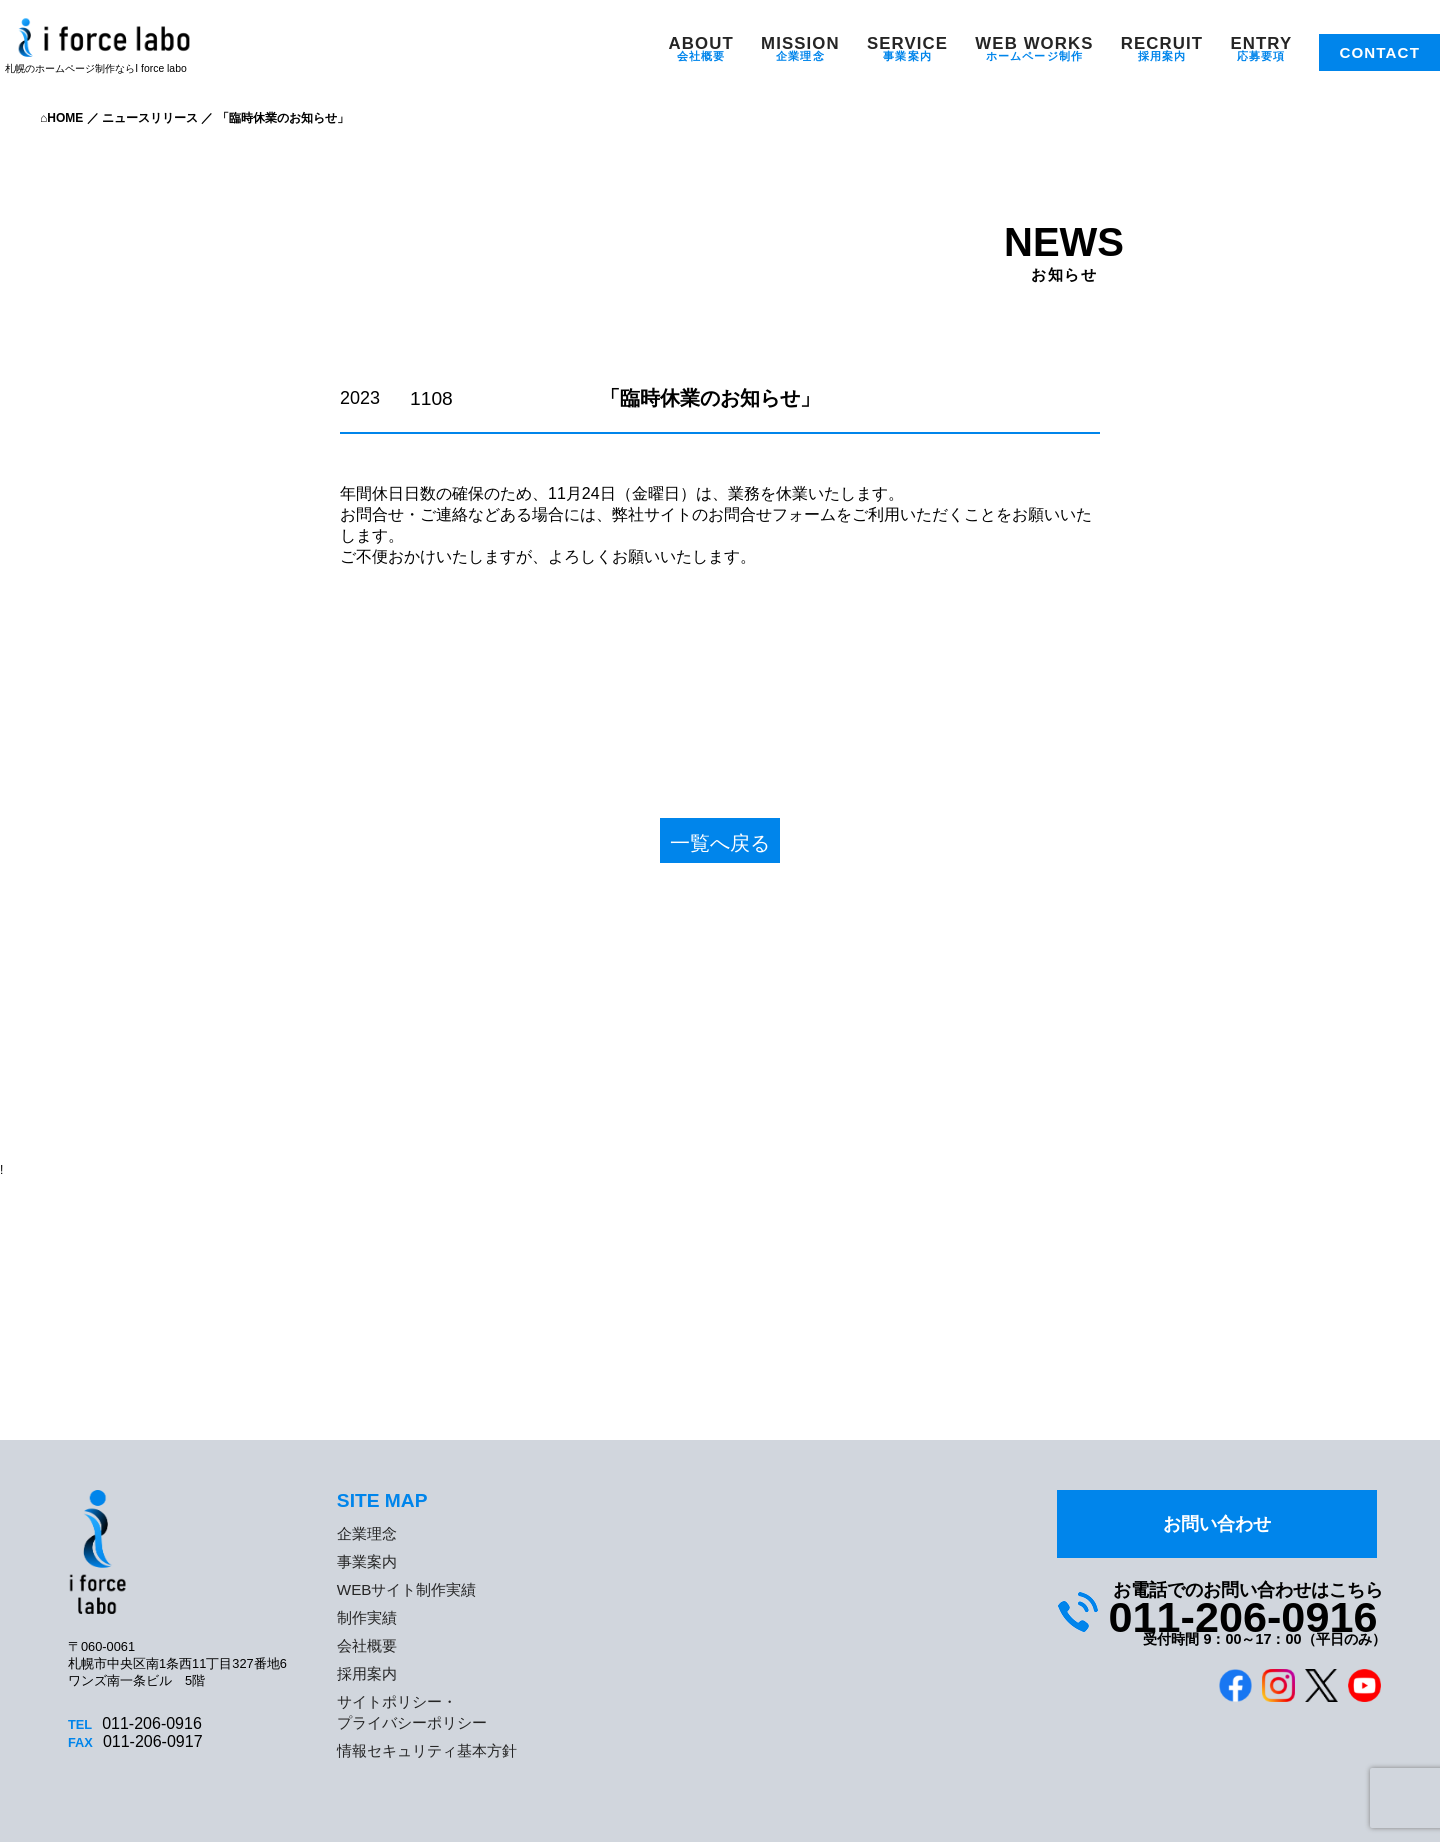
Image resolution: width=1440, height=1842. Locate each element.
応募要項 (1261, 56)
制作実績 (367, 1617)
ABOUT (701, 43)
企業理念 (800, 56)
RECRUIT (1162, 43)
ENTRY (1261, 43)
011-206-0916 (1242, 1617)
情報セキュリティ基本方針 (427, 1750)
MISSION (800, 43)
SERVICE (907, 43)
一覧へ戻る (720, 843)
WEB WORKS (1034, 43)
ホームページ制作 (1034, 56)
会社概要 (701, 56)
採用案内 (1162, 56)
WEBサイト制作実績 (407, 1589)
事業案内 (907, 56)
